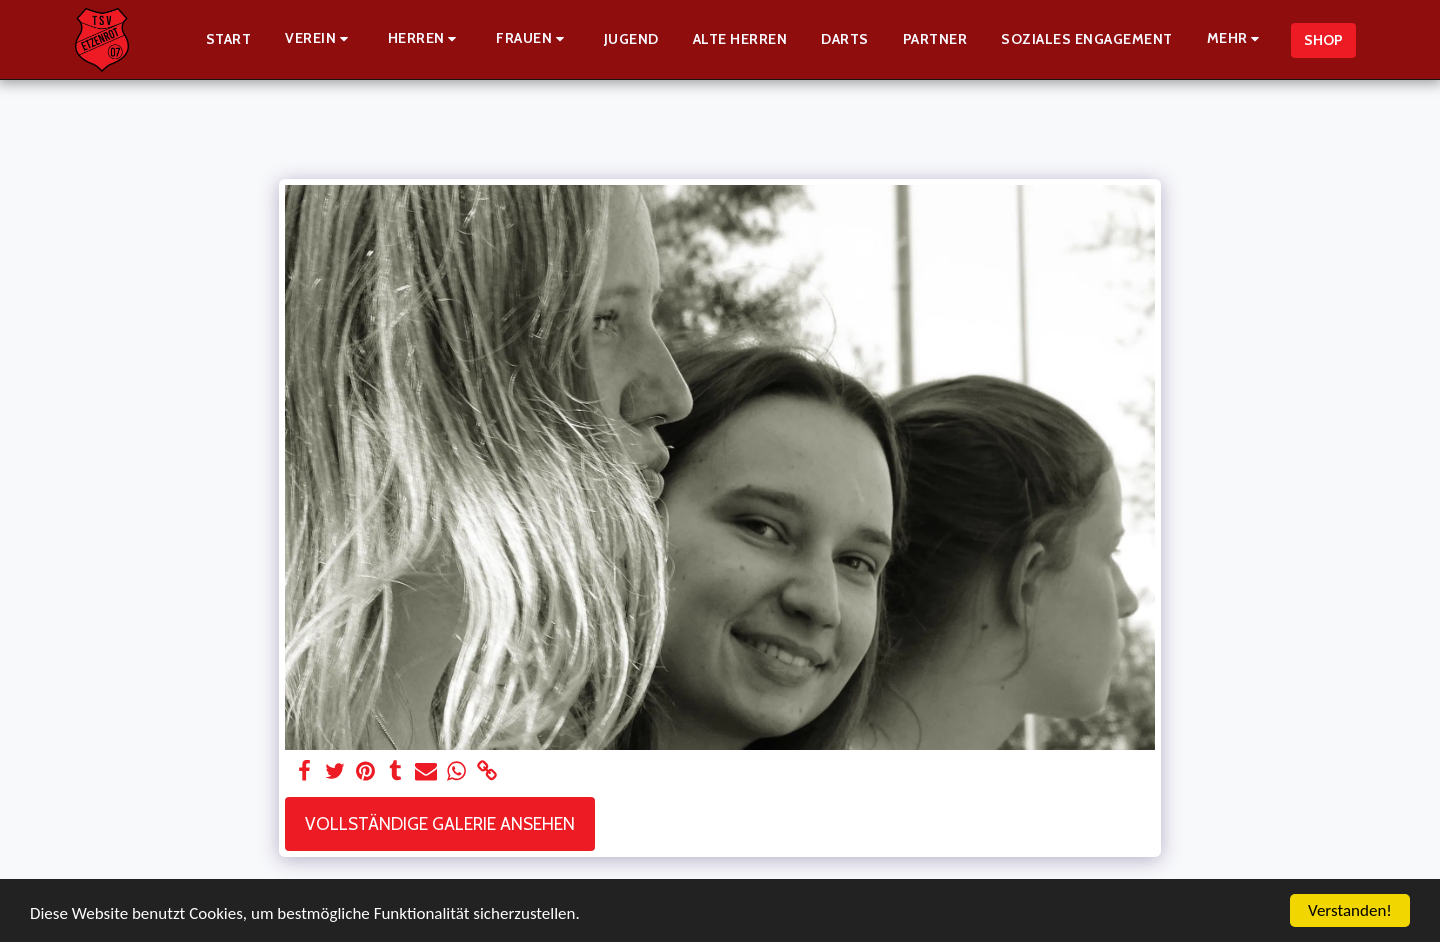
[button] (319, 39)
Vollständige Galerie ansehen (440, 823)
